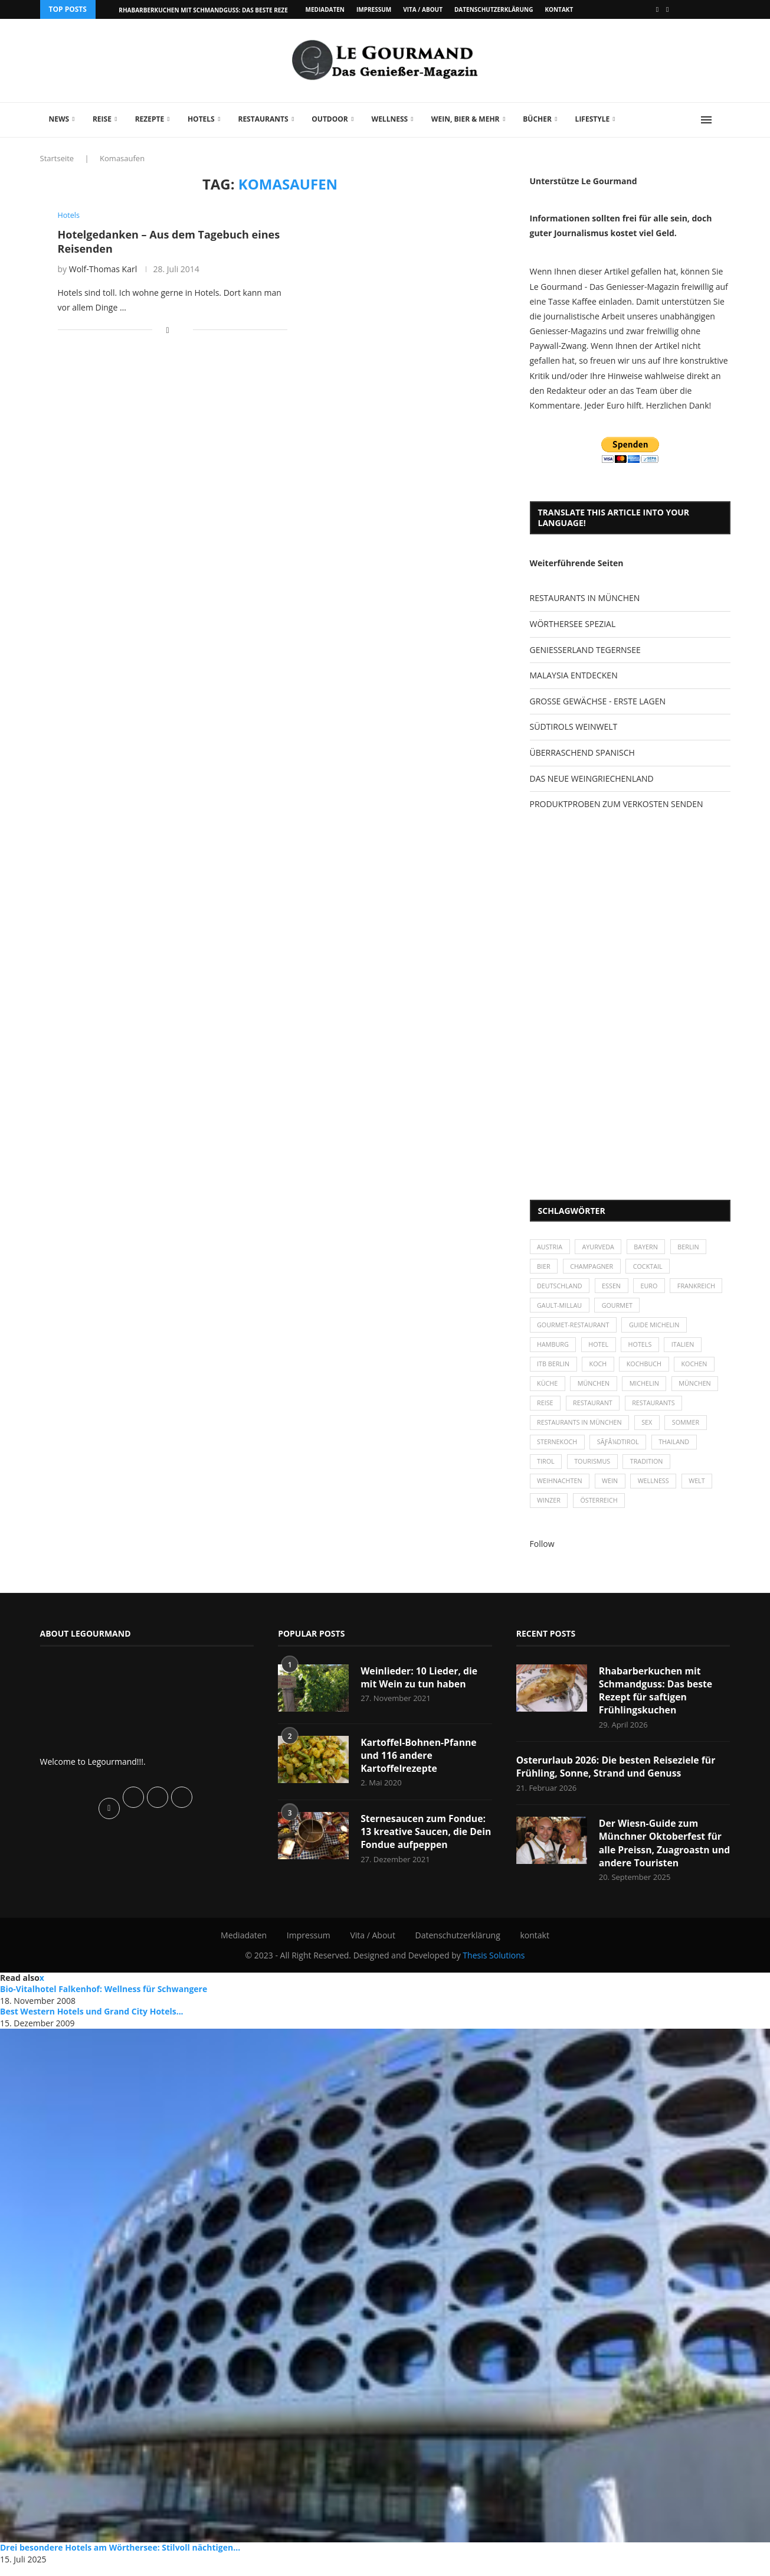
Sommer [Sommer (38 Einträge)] (689, 1429)
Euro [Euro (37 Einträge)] (652, 1288)
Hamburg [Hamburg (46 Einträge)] (554, 1348)
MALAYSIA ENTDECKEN (574, 675)
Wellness (390, 119)
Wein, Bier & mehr (465, 119)
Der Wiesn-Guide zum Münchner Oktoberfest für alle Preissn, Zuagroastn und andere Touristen (661, 1853)
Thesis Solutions (494, 1966)
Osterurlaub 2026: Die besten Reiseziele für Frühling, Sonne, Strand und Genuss (617, 1777)
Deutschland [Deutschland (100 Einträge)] (561, 1288)
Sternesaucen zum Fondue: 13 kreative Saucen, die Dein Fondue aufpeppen (424, 1842)
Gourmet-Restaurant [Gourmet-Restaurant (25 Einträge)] (574, 1328)
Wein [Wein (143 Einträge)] (612, 1489)
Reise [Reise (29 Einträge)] (546, 1409)
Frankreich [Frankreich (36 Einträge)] (557, 1308)
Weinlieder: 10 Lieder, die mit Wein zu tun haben (420, 1687)
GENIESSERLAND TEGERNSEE (585, 649)
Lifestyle (592, 119)
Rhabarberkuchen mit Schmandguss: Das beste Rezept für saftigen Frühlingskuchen (656, 1700)
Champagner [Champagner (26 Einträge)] (593, 1267)
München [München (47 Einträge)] (595, 1389)
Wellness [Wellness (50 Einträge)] (657, 1489)
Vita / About (423, 9)
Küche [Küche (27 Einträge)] (548, 1389)
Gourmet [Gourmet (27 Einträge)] (678, 1308)
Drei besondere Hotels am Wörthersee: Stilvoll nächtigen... (120, 2558)
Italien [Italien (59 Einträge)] (687, 1348)
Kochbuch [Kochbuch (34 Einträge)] (647, 1368)
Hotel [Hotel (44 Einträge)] (600, 1348)
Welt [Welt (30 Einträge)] (701, 1489)
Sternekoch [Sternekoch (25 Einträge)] (558, 1449)
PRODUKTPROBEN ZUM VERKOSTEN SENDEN (616, 803)
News (59, 119)
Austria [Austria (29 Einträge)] (550, 1247)
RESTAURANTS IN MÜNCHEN (585, 597)
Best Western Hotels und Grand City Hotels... (92, 2022)
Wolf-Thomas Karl (103, 269)
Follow (542, 1553)
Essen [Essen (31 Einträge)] (613, 1288)
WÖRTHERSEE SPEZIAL (573, 623)
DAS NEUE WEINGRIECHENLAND (592, 778)
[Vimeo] (667, 9)
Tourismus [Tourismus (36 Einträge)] (593, 1469)
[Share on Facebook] (167, 329)
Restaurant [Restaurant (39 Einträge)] (594, 1409)
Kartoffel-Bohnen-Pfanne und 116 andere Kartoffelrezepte (419, 1765)
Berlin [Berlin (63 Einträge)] (692, 1247)
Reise (102, 119)
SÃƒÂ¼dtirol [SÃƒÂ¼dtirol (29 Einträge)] (620, 1449)
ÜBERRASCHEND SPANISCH (582, 752)
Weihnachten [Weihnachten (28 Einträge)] (561, 1489)
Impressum (373, 9)
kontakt (559, 9)
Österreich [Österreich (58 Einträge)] (601, 1510)
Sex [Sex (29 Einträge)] (650, 1429)
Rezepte (150, 119)
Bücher (537, 119)
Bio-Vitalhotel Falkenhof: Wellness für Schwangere (103, 2000)
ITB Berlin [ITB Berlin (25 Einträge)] (554, 1368)
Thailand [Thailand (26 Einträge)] (677, 1449)
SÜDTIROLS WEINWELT (574, 726)
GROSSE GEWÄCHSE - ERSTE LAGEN (598, 701)
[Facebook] (657, 9)
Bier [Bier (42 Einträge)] (544, 1267)
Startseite (57, 158)
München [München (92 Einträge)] (699, 1389)
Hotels (201, 119)
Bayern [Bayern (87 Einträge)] (649, 1247)
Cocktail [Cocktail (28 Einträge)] (651, 1267)
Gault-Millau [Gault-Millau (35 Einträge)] (620, 1308)
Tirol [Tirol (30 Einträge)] (546, 1469)
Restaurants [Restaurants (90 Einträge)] (657, 1409)
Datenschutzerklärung (493, 9)
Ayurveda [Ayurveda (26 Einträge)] (600, 1247)
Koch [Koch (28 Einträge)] (599, 1368)
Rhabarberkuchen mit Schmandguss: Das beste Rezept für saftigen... (231, 10)
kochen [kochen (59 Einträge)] (698, 1368)
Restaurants (263, 119)
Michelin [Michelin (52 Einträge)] (647, 1389)
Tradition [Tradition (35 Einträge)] (649, 1469)
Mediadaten (325, 9)
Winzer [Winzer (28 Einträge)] (550, 1510)
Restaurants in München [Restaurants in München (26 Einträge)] (581, 1429)
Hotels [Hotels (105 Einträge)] (643, 1348)
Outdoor (330, 119)
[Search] (724, 120)
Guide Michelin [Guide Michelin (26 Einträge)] (657, 1328)
